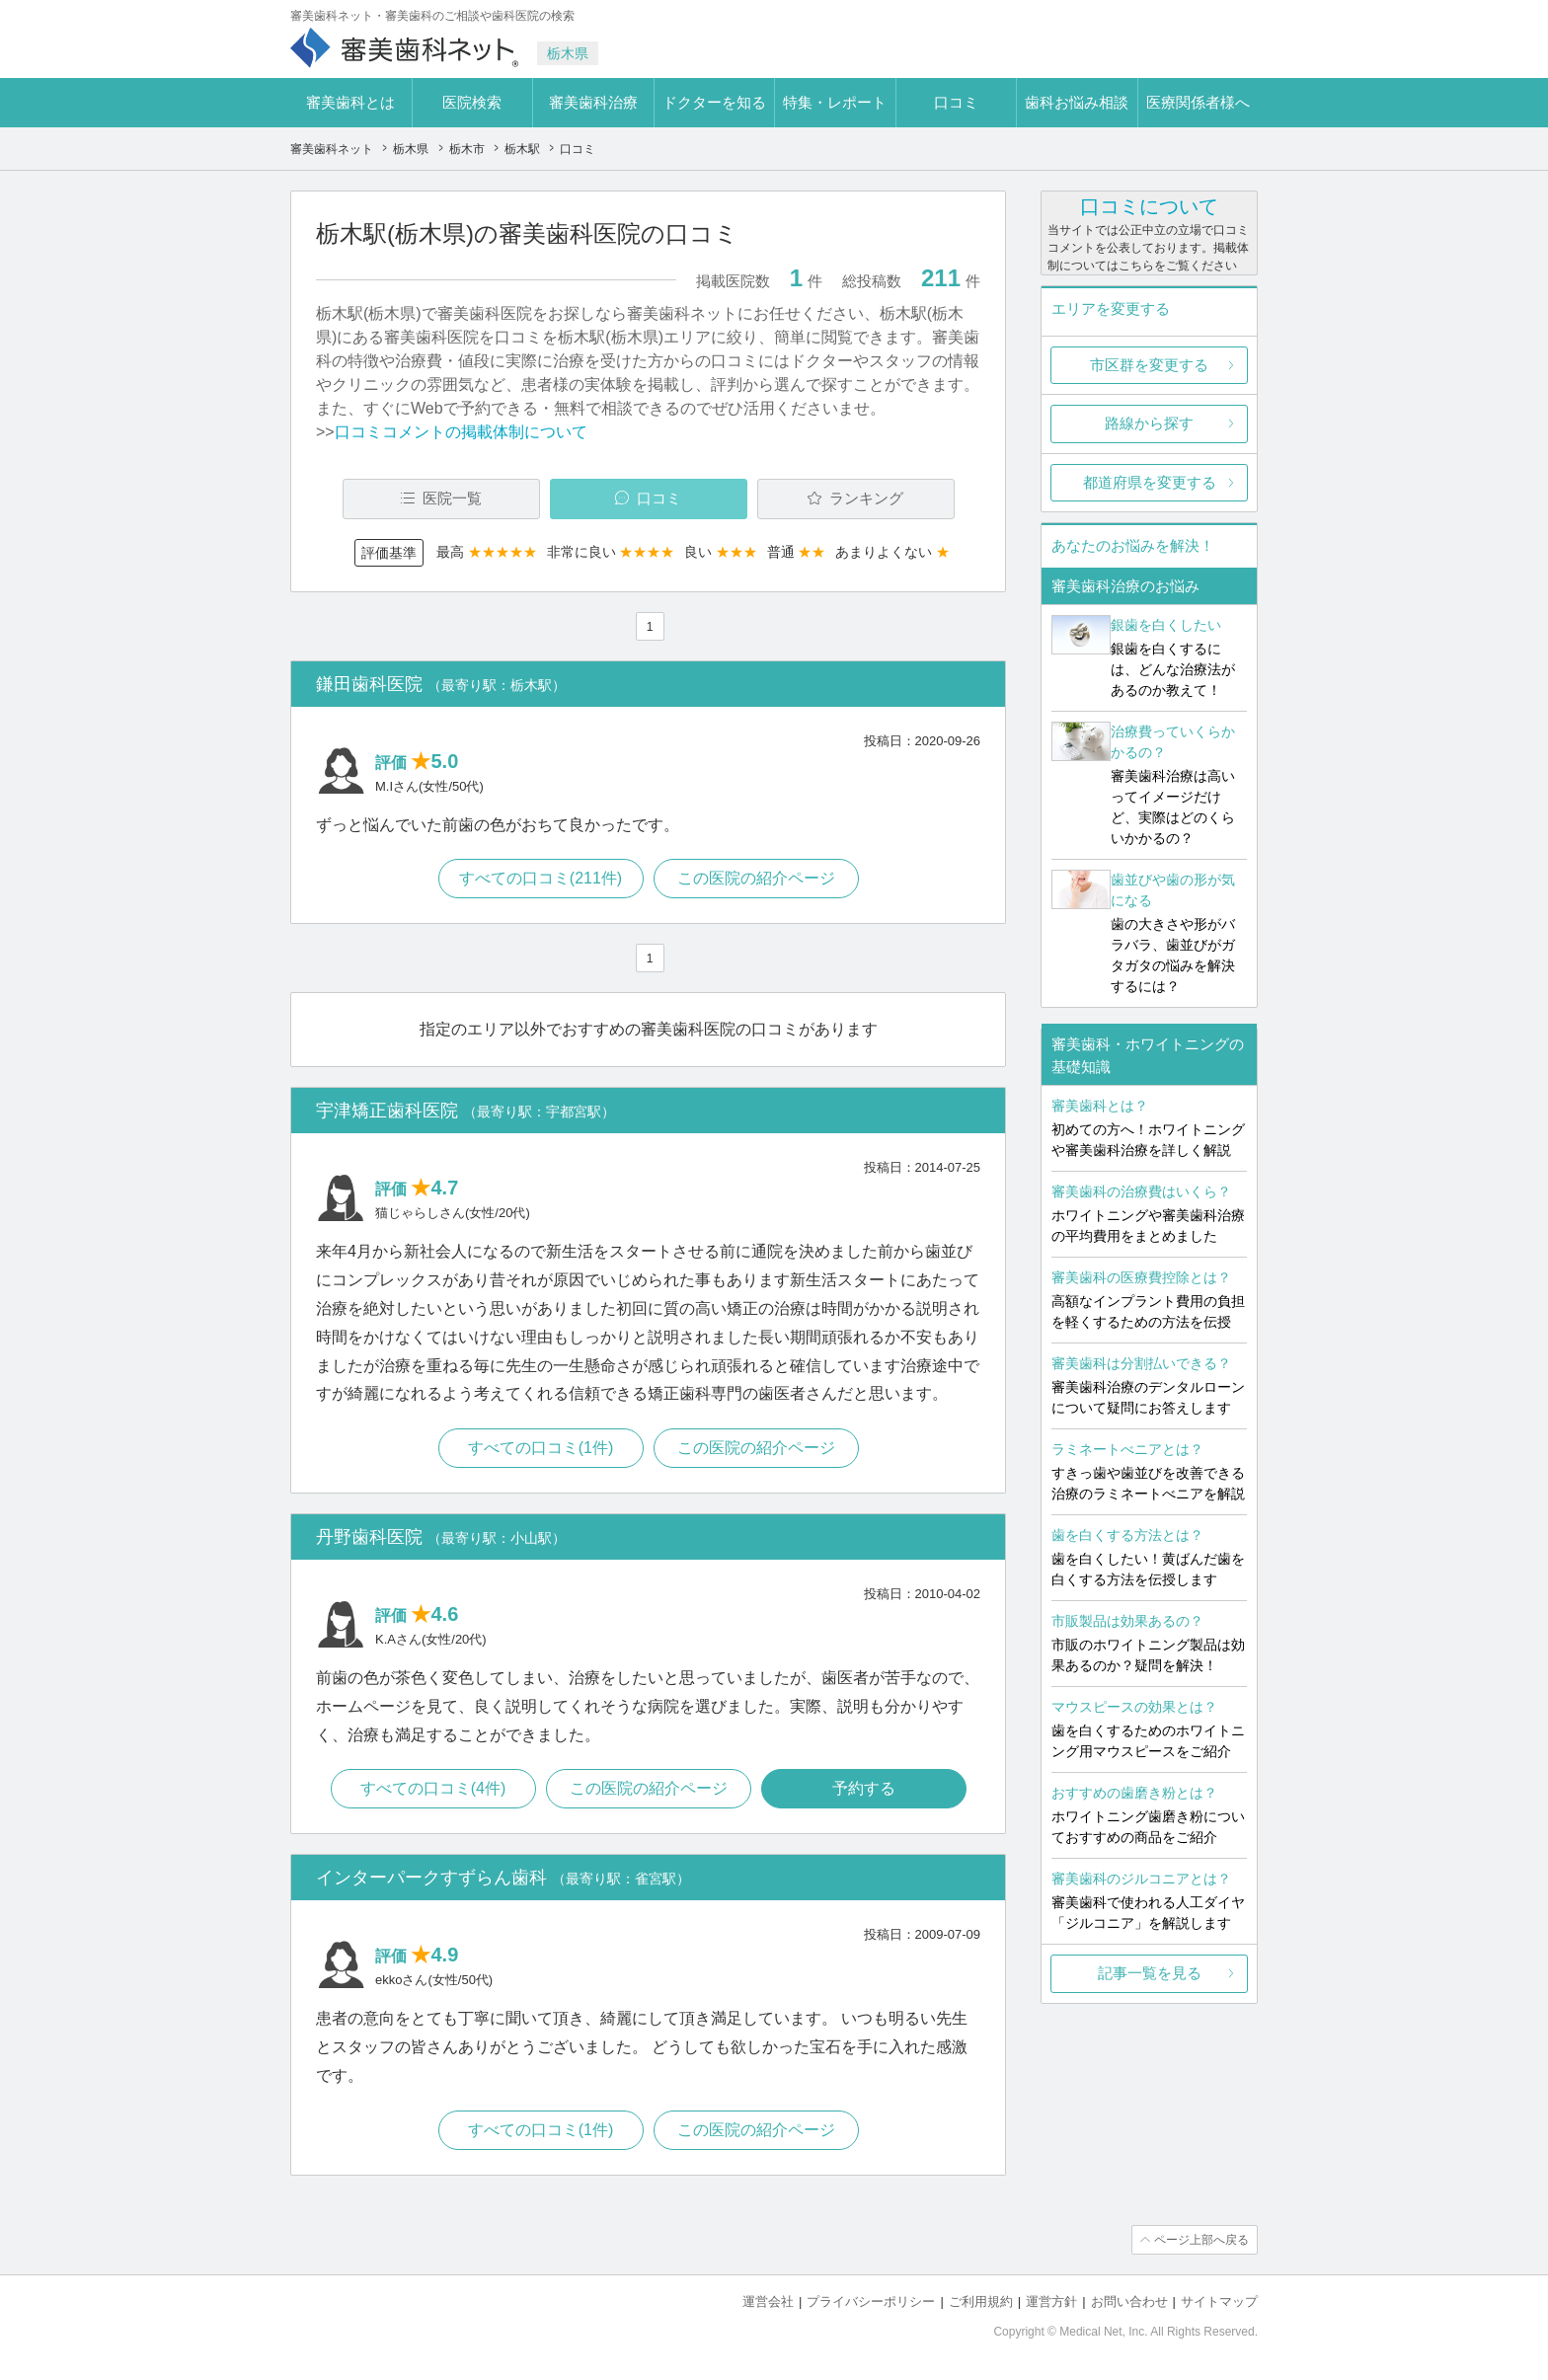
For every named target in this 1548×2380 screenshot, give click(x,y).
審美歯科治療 (593, 102)
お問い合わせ (1129, 2301)
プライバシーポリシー (871, 2301)
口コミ (956, 102)
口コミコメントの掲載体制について (461, 431)
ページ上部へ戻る (1201, 2240)
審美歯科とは (350, 102)
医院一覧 (452, 498)
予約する (863, 1788)
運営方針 (1051, 2301)
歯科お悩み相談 (1076, 102)
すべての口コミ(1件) (541, 1447)
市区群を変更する (1149, 364)
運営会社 (768, 2301)
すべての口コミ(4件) (433, 1788)
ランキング (866, 498)
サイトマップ (1219, 2301)
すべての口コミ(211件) (540, 878)
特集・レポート (835, 102)
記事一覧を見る (1149, 1972)
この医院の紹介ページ (756, 878)
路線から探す (1149, 423)
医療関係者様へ (1198, 102)
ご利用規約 (981, 2301)
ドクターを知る (714, 102)
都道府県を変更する (1149, 482)
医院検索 (472, 102)
